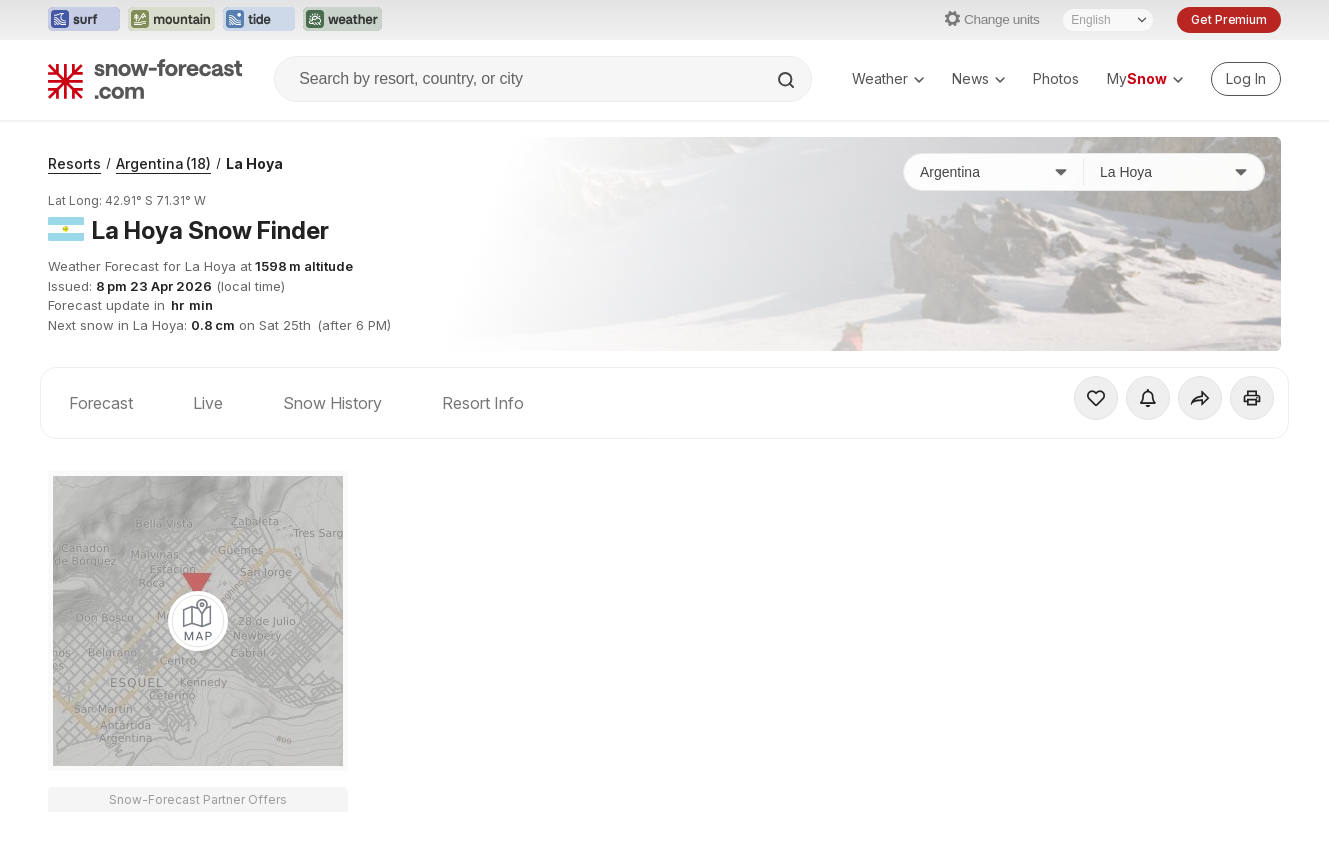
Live (208, 403)
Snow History (332, 403)
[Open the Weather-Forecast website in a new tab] (342, 20)
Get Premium (1229, 19)
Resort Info (483, 403)
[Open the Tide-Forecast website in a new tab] (259, 20)
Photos (1056, 78)
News (978, 78)
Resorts (74, 163)
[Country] (994, 172)
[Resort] (1174, 172)
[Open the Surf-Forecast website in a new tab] (84, 20)
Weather (888, 78)
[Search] (788, 80)
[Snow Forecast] (145, 79)
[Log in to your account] (1246, 79)
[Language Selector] (1108, 20)
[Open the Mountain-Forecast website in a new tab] (171, 20)
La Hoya (254, 163)
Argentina (163, 163)
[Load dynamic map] (198, 621)
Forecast (101, 403)
